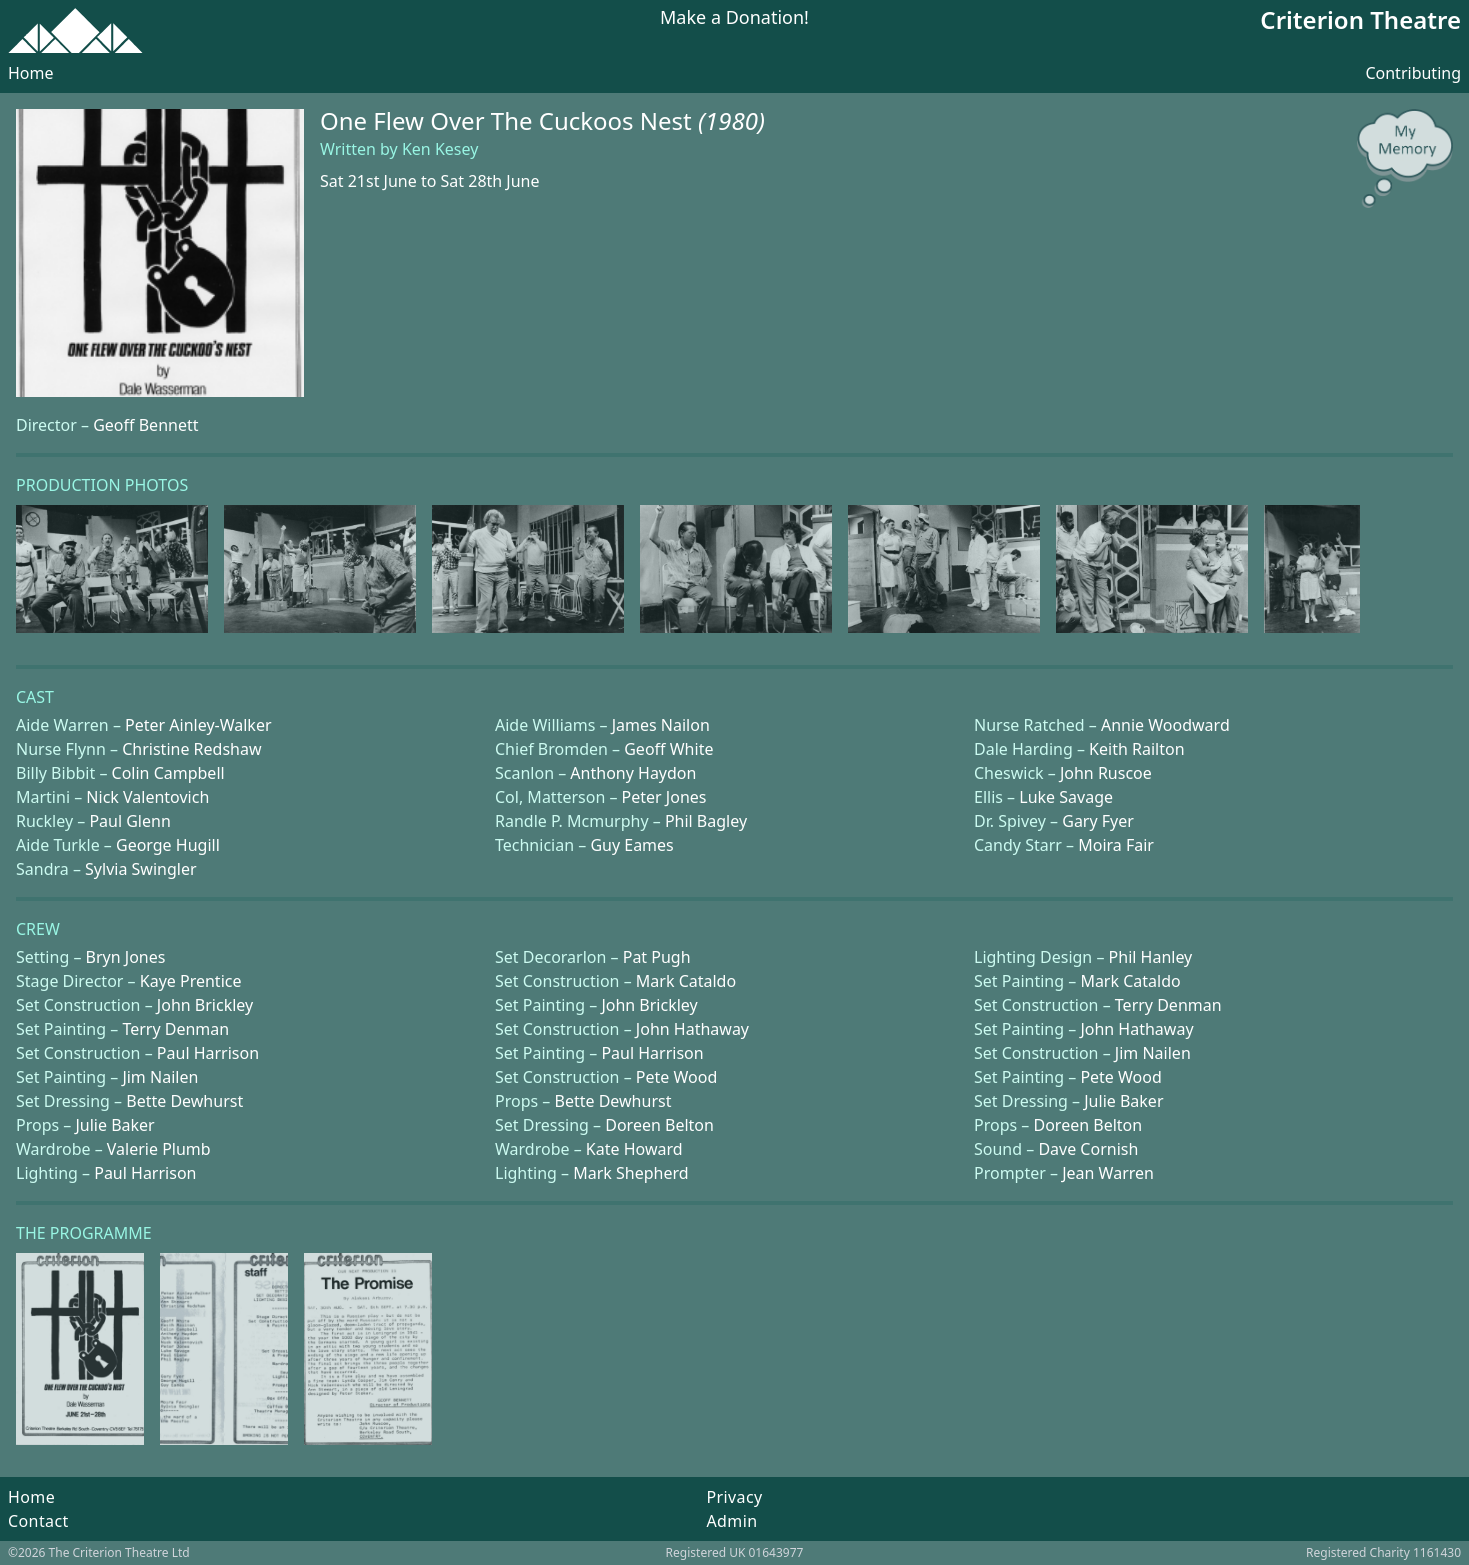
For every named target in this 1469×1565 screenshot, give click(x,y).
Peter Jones (664, 797)
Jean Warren (1108, 1173)
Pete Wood (676, 1077)
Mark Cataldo (686, 981)
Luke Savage (1066, 797)
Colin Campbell (168, 773)
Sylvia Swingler (140, 869)
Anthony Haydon (633, 773)
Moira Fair (1116, 845)
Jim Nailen (1153, 1053)
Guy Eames (631, 845)
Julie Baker (1123, 1101)
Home (31, 73)
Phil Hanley (1151, 957)
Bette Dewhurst (184, 1101)
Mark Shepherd (630, 1173)
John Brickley (205, 1005)
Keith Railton (1136, 749)
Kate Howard (634, 1149)
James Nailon (661, 725)
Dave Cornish (1088, 1149)
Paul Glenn (129, 821)
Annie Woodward (1165, 725)
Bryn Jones (126, 957)
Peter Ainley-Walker (198, 725)
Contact (38, 1521)
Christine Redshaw (191, 749)
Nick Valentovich (147, 797)
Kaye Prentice (191, 981)
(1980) (731, 120)
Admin (731, 1521)
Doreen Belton (659, 1125)
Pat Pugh (657, 957)
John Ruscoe (1106, 773)
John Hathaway (692, 1029)
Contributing (1413, 73)
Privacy (734, 1497)
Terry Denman (1168, 1005)
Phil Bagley (706, 821)
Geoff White (668, 749)
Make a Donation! (734, 18)
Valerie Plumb (159, 1149)
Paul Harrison (208, 1053)
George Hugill (168, 845)
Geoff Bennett (145, 425)
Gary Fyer (1098, 821)
